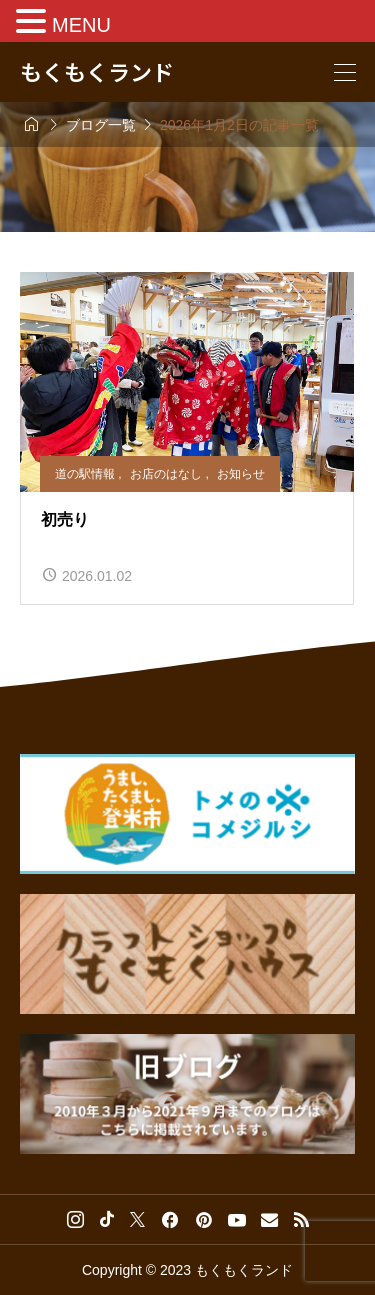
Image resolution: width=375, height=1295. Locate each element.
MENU (81, 25)
